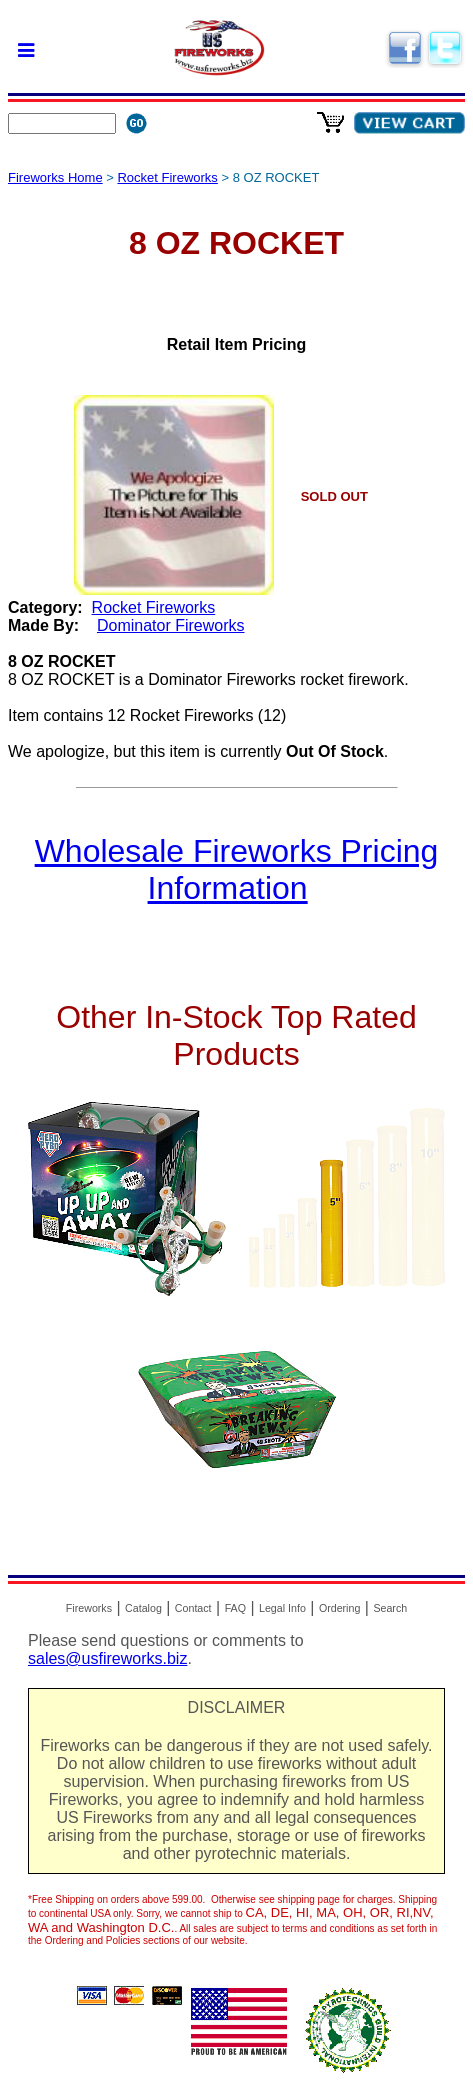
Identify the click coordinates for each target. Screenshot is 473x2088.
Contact (193, 1608)
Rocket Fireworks (167, 177)
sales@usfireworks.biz (107, 1658)
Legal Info (282, 1608)
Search (390, 1608)
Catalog (143, 1608)
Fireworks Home (55, 177)
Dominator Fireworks (171, 625)
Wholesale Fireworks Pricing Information (237, 869)
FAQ (235, 1608)
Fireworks (89, 1608)
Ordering (339, 1608)
